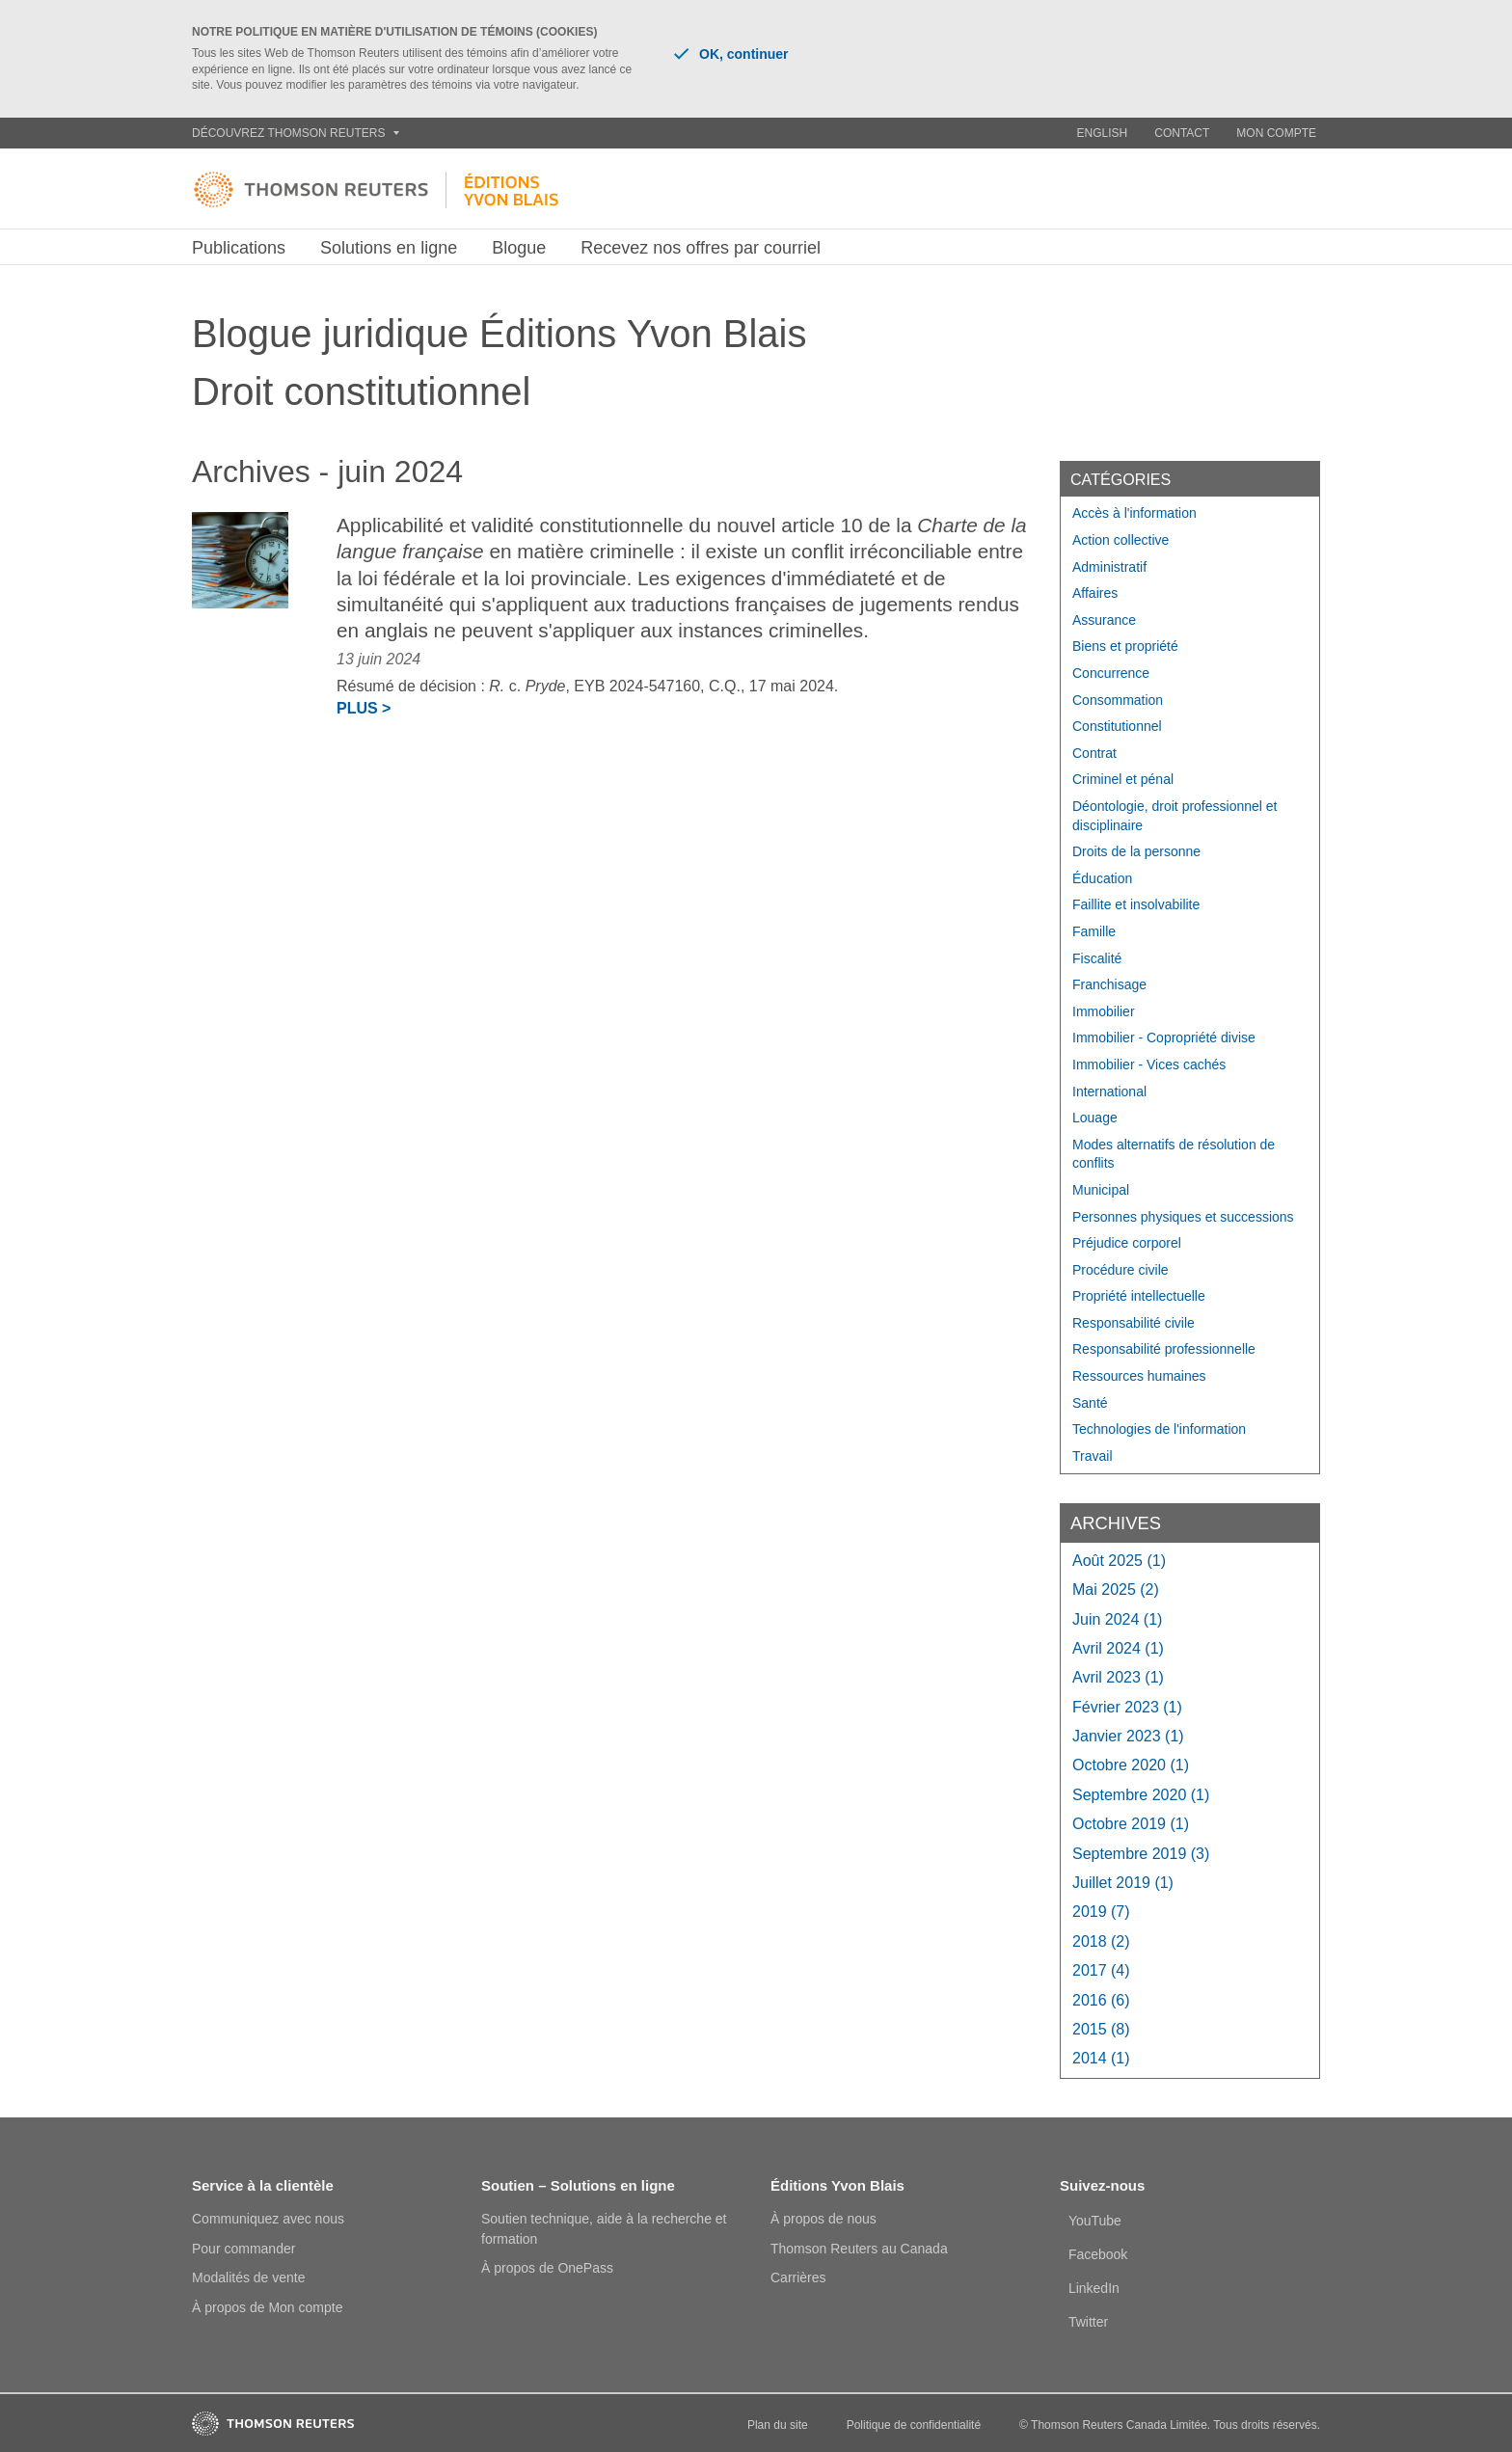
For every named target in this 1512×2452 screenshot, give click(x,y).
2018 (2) (1101, 1941)
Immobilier (1103, 1011)
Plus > (364, 708)
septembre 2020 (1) (1140, 1795)
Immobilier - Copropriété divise (1164, 1037)
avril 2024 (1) (1118, 1648)
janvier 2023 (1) (1128, 1736)
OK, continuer (731, 54)
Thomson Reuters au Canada (859, 2248)
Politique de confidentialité (914, 2425)
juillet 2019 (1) (1123, 1882)
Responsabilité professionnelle (1164, 1349)
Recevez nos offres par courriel (700, 247)
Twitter (1088, 2322)
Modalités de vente (249, 2277)
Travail (1092, 1456)
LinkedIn (1094, 2288)
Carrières (798, 2277)
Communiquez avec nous (268, 2218)
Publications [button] (238, 247)
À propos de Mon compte (267, 2307)
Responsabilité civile (1133, 1323)
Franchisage (1109, 984)
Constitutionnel (1117, 726)
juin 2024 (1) (1117, 1619)
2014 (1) (1101, 2058)
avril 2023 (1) (1118, 1677)
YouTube (1094, 2220)
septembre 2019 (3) (1140, 1854)
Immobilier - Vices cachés (1149, 1064)
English (1102, 133)
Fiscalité (1096, 958)
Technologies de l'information (1159, 1429)
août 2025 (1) (1119, 1560)
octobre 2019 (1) (1130, 1824)
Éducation (1102, 878)
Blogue (519, 247)
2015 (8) (1101, 2029)
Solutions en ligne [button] (388, 247)
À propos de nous (823, 2218)
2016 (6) (1101, 2000)
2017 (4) (1101, 1970)
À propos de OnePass (547, 2268)
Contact (1181, 133)
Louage (1095, 1117)
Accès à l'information (1134, 513)
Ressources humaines (1139, 1376)
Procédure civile (1120, 1270)
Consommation (1117, 700)
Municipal (1100, 1190)
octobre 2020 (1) (1130, 1765)
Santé (1090, 1403)
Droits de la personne (1136, 851)
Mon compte (1276, 133)
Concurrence (1110, 673)
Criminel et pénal (1123, 779)
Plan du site (777, 2425)
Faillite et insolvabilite (1136, 904)
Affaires (1095, 593)
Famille (1094, 931)
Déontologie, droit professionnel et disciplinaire (1174, 815)
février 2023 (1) (1127, 1707)
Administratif (1109, 567)
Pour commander (243, 2248)
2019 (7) (1101, 1911)
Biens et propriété (1125, 646)
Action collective (1120, 540)
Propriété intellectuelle (1138, 1296)
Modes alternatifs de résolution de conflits (1173, 1154)
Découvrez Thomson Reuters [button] (295, 133)
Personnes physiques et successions (1183, 1217)
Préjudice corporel (1126, 1243)
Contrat (1094, 753)
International (1109, 1091)
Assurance (1104, 620)
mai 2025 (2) (1115, 1589)
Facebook (1097, 2254)
